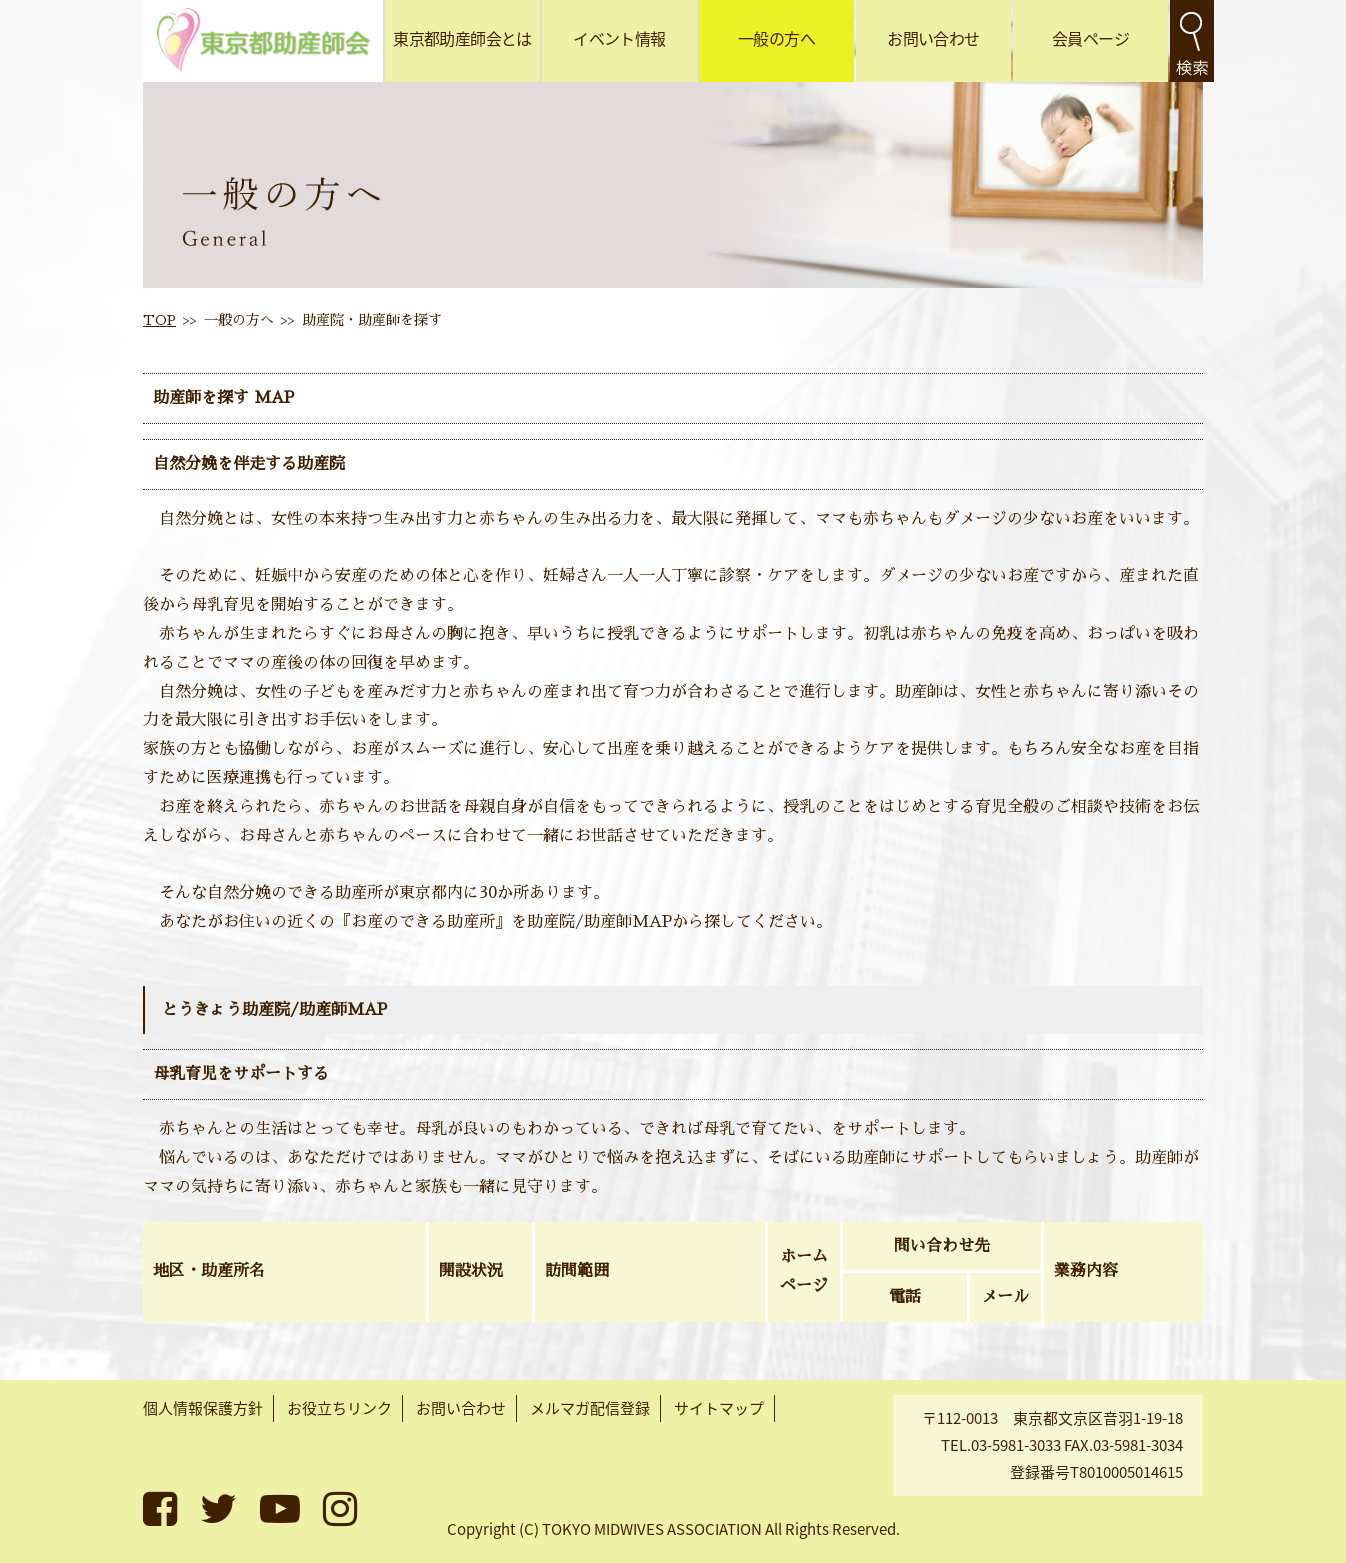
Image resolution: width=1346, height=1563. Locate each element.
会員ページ (1090, 38)
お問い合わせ (933, 38)
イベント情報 (619, 38)
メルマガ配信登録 (590, 1408)
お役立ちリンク (339, 1408)
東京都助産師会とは (462, 38)
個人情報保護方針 (203, 1408)
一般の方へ (776, 38)
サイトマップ (719, 1408)
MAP (271, 398)
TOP (159, 320)
